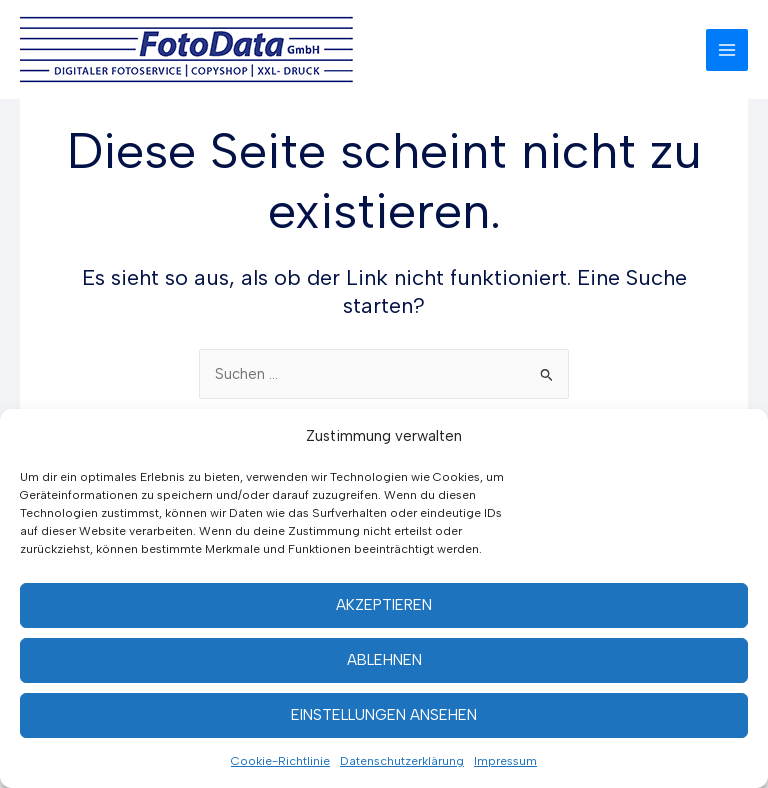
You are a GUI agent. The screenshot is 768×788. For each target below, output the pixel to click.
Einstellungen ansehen (384, 715)
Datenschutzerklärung (402, 761)
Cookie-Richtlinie (280, 761)
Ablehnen (384, 660)
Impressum (505, 761)
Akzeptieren (384, 605)
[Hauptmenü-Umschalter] (727, 50)
